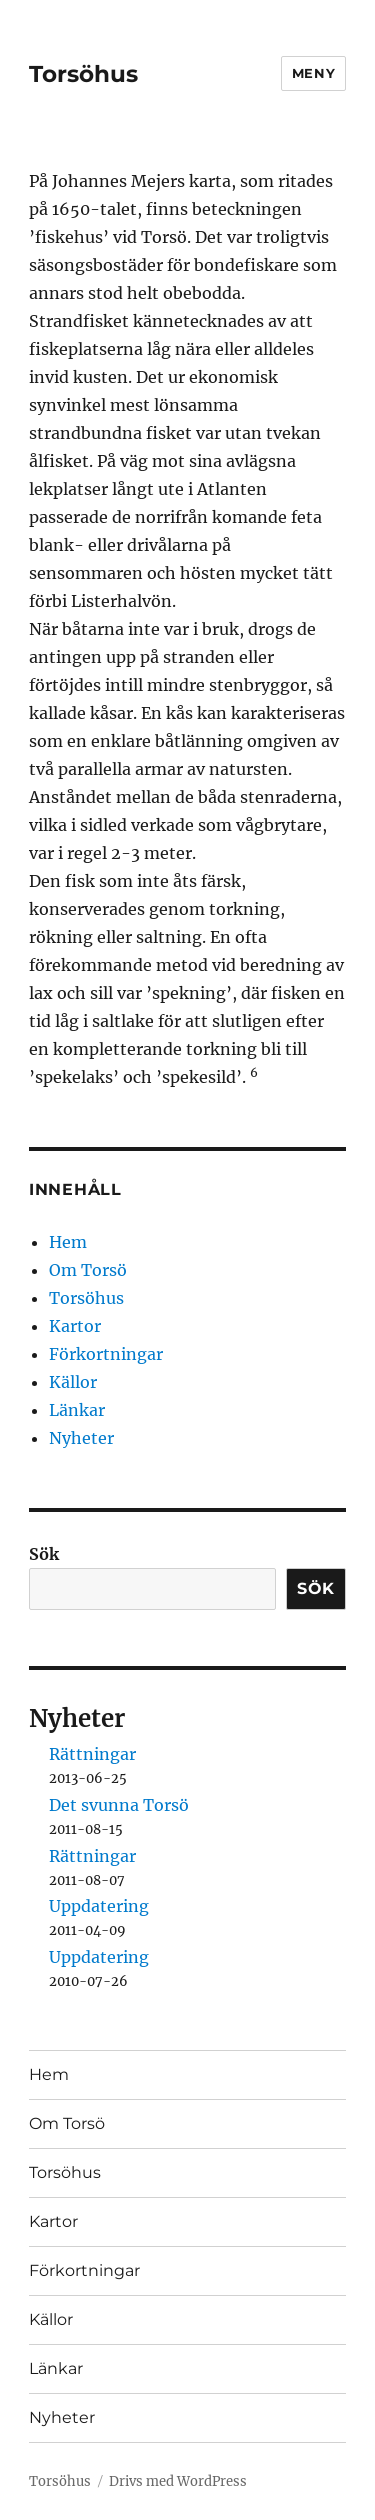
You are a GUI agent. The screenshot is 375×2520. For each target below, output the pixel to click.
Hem (68, 1242)
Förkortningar (106, 1354)
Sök (44, 1554)
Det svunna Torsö (119, 1805)
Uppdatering (99, 1906)
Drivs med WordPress (178, 2481)
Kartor (75, 1326)
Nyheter (81, 1438)
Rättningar (92, 1754)
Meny (313, 73)
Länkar (77, 1410)
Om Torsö (88, 1270)
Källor (73, 1382)
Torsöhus (83, 74)
